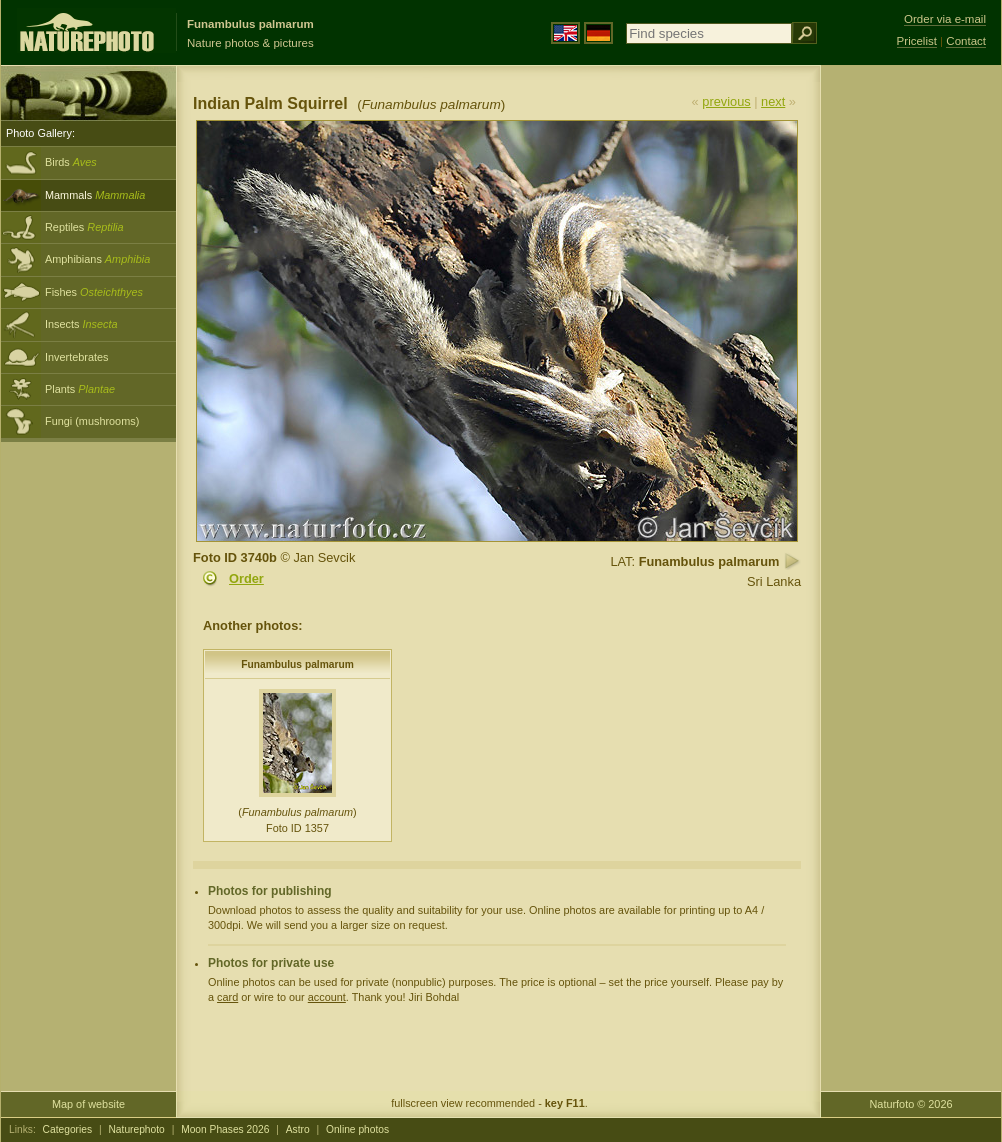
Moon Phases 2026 (225, 1129)
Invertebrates (76, 357)
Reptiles (84, 227)
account (327, 997)
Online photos (357, 1129)
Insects (81, 324)
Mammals (95, 195)
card (227, 997)
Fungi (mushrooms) (92, 421)
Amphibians (97, 259)
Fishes (94, 292)
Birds (71, 162)
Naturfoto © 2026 (911, 1104)
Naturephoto (136, 1129)
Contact (966, 41)
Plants (80, 389)
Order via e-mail (945, 19)
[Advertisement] (911, 385)
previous (726, 101)
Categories (68, 1129)
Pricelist (917, 41)
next (773, 101)
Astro (298, 1129)
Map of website (88, 1104)
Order (246, 578)
